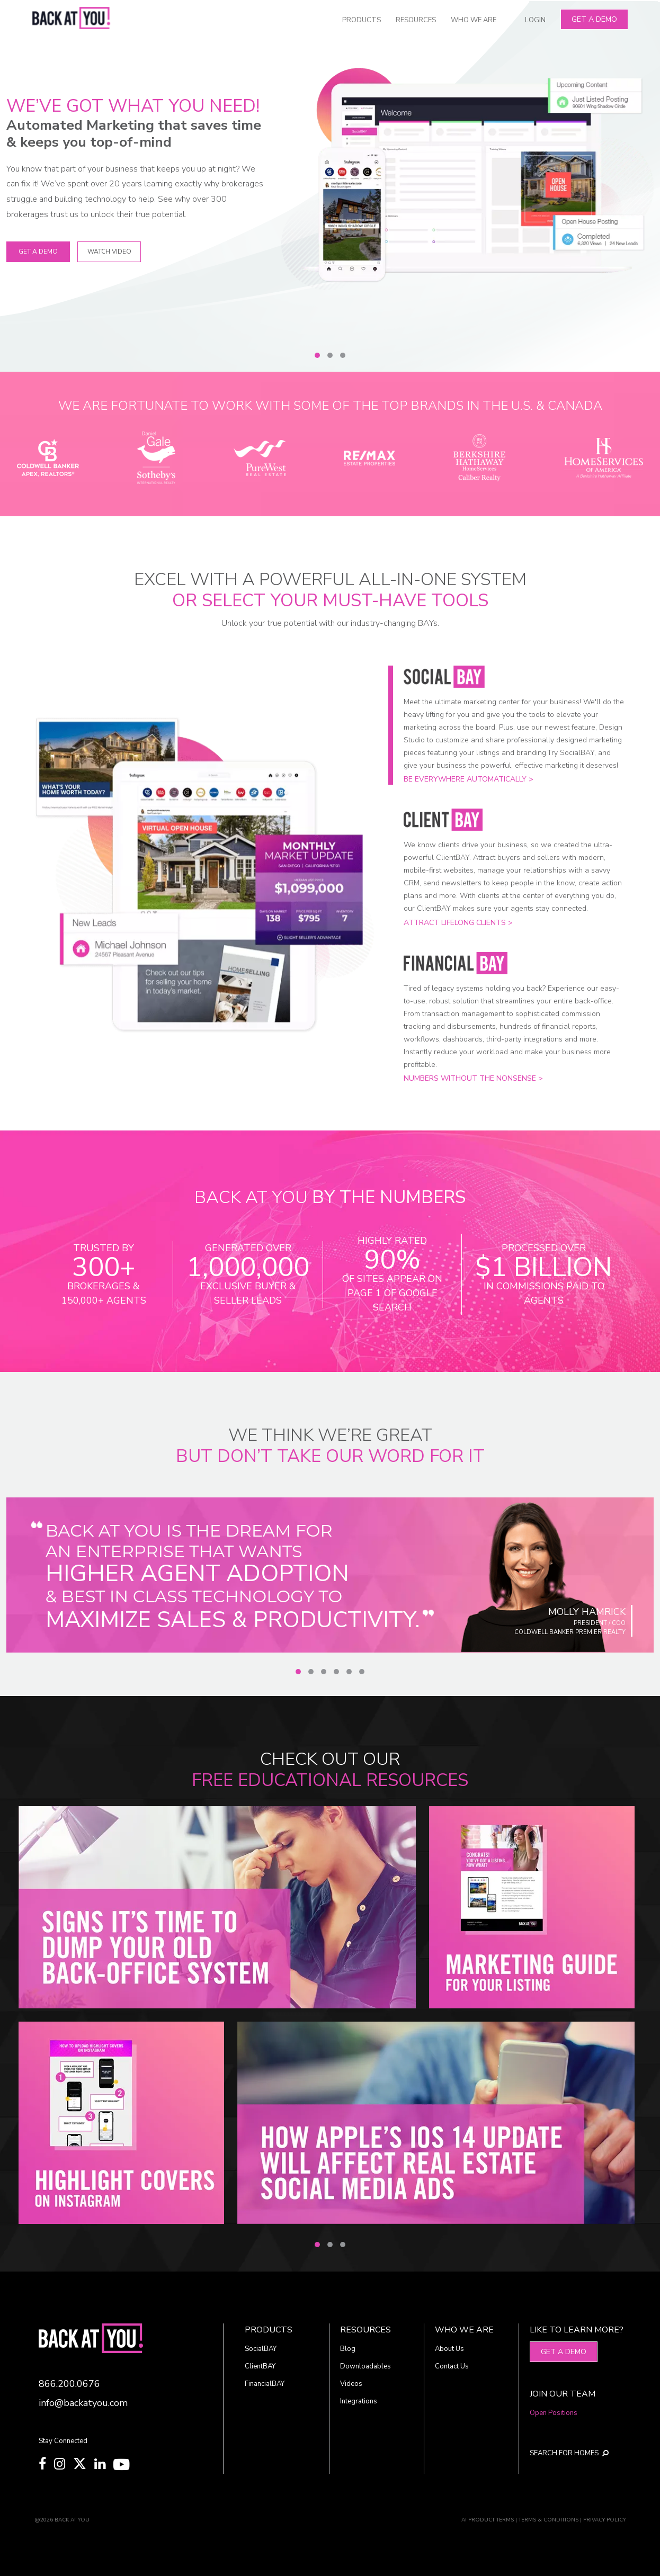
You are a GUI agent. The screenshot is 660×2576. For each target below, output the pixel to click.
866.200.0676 (69, 2383)
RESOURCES (416, 20)
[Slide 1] (317, 355)
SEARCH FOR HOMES (569, 2453)
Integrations (358, 2401)
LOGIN (535, 20)
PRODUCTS (361, 20)
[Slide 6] (361, 1672)
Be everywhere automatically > (468, 779)
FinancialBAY (264, 2384)
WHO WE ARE (473, 20)
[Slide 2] (330, 355)
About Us (449, 2349)
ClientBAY (260, 2366)
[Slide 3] (342, 355)
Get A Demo (594, 19)
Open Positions (553, 2413)
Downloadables (365, 2366)
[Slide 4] (336, 1672)
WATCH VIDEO (109, 251)
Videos (351, 2384)
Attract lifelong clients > (458, 923)
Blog (347, 2349)
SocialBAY (261, 2349)
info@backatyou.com (83, 2403)
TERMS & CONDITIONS (548, 2520)
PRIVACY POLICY (604, 2520)
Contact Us (452, 2366)
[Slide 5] (349, 1672)
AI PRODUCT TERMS (487, 2520)
